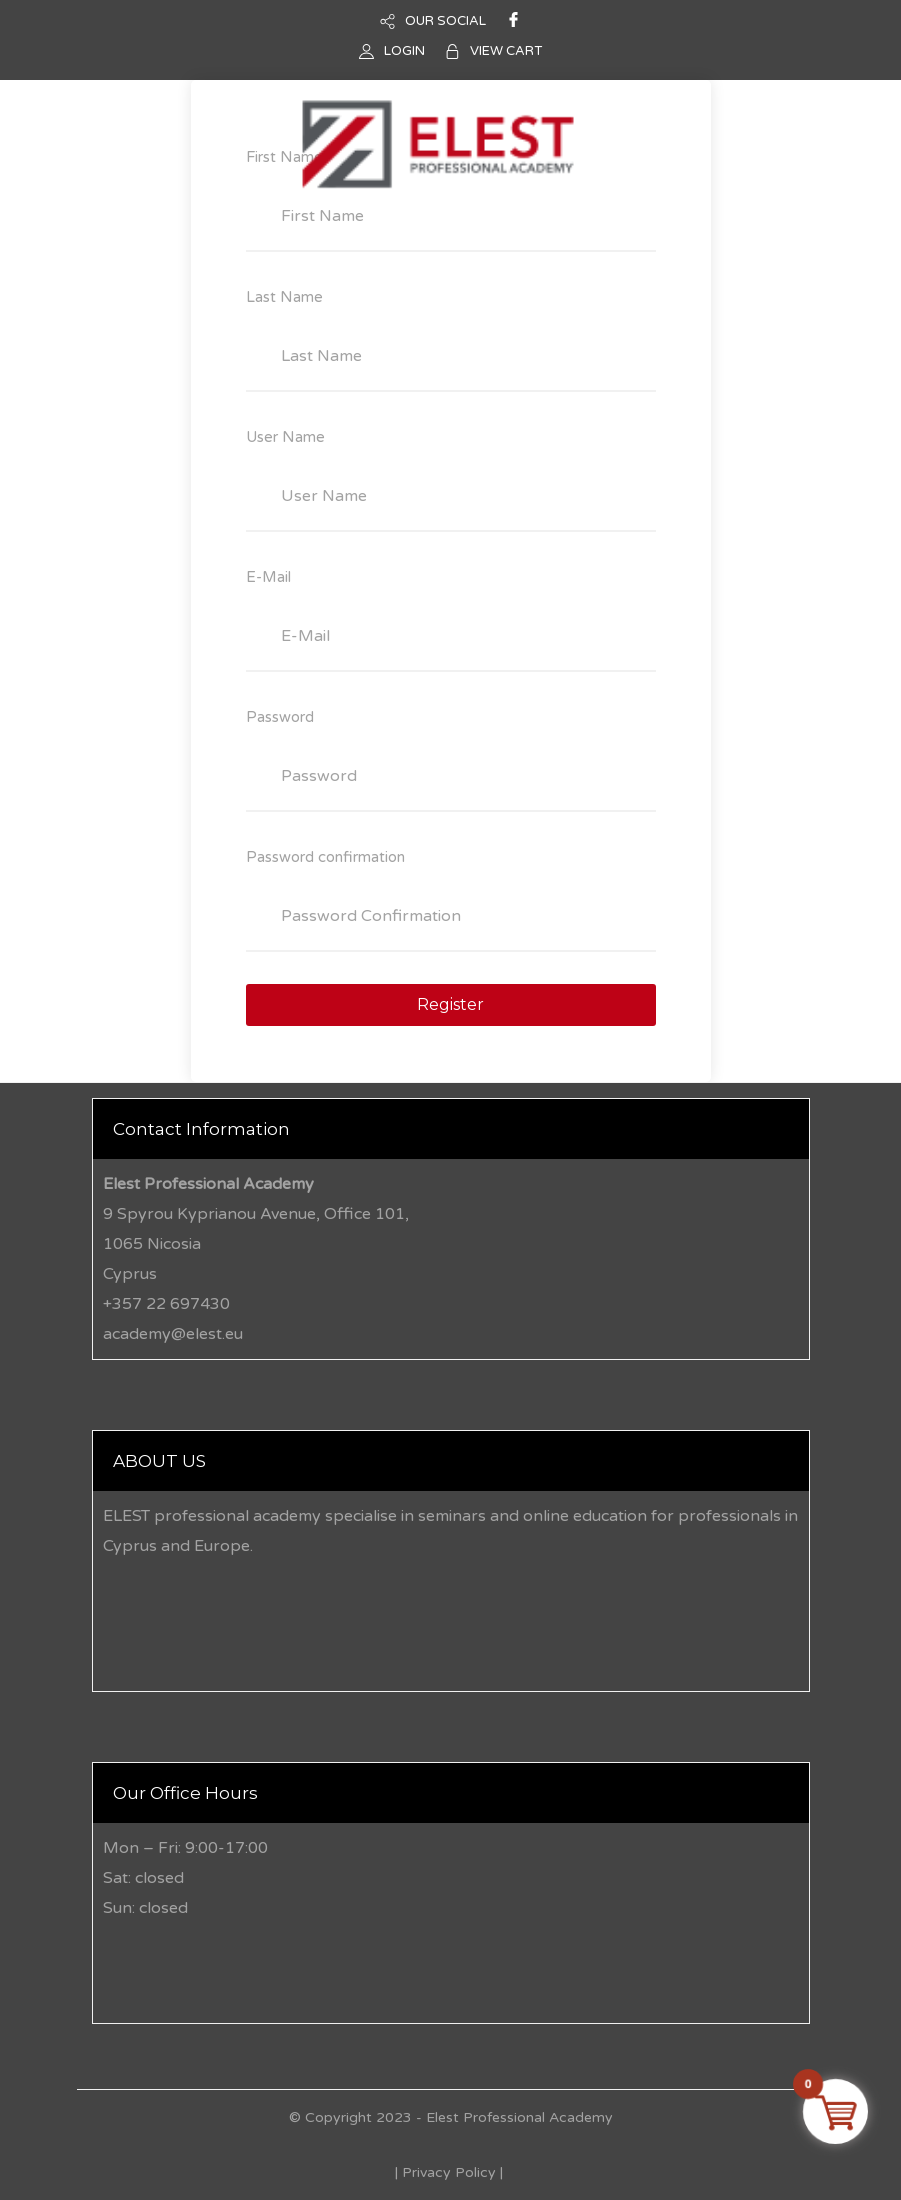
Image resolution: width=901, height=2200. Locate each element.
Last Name (284, 297)
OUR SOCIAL (445, 21)
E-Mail (268, 577)
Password (280, 717)
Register (450, 1004)
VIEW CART (506, 51)
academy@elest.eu (173, 1334)
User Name (285, 437)
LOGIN (404, 51)
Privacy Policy (449, 2172)
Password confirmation (325, 857)
